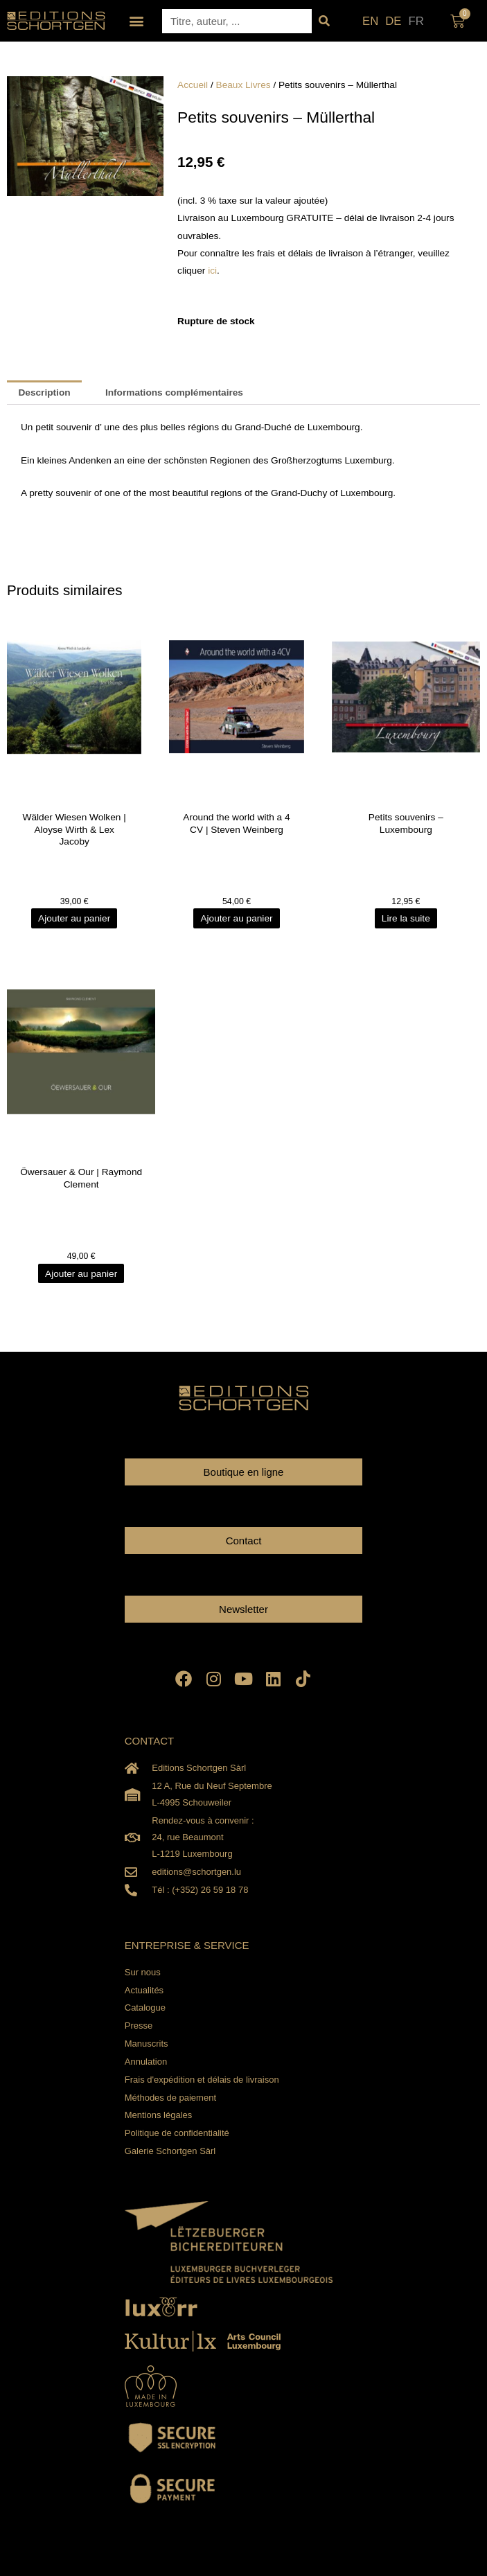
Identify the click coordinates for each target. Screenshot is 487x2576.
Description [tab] (44, 392)
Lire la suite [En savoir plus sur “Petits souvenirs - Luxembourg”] (406, 918)
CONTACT (149, 1741)
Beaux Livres (243, 85)
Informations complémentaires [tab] (174, 392)
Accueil (192, 85)
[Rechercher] (324, 21)
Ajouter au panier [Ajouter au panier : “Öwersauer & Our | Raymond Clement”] (81, 1274)
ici (212, 270)
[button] (136, 21)
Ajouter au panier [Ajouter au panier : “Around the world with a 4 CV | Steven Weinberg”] (236, 918)
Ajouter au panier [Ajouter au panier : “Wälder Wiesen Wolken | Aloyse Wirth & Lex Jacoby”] (74, 918)
